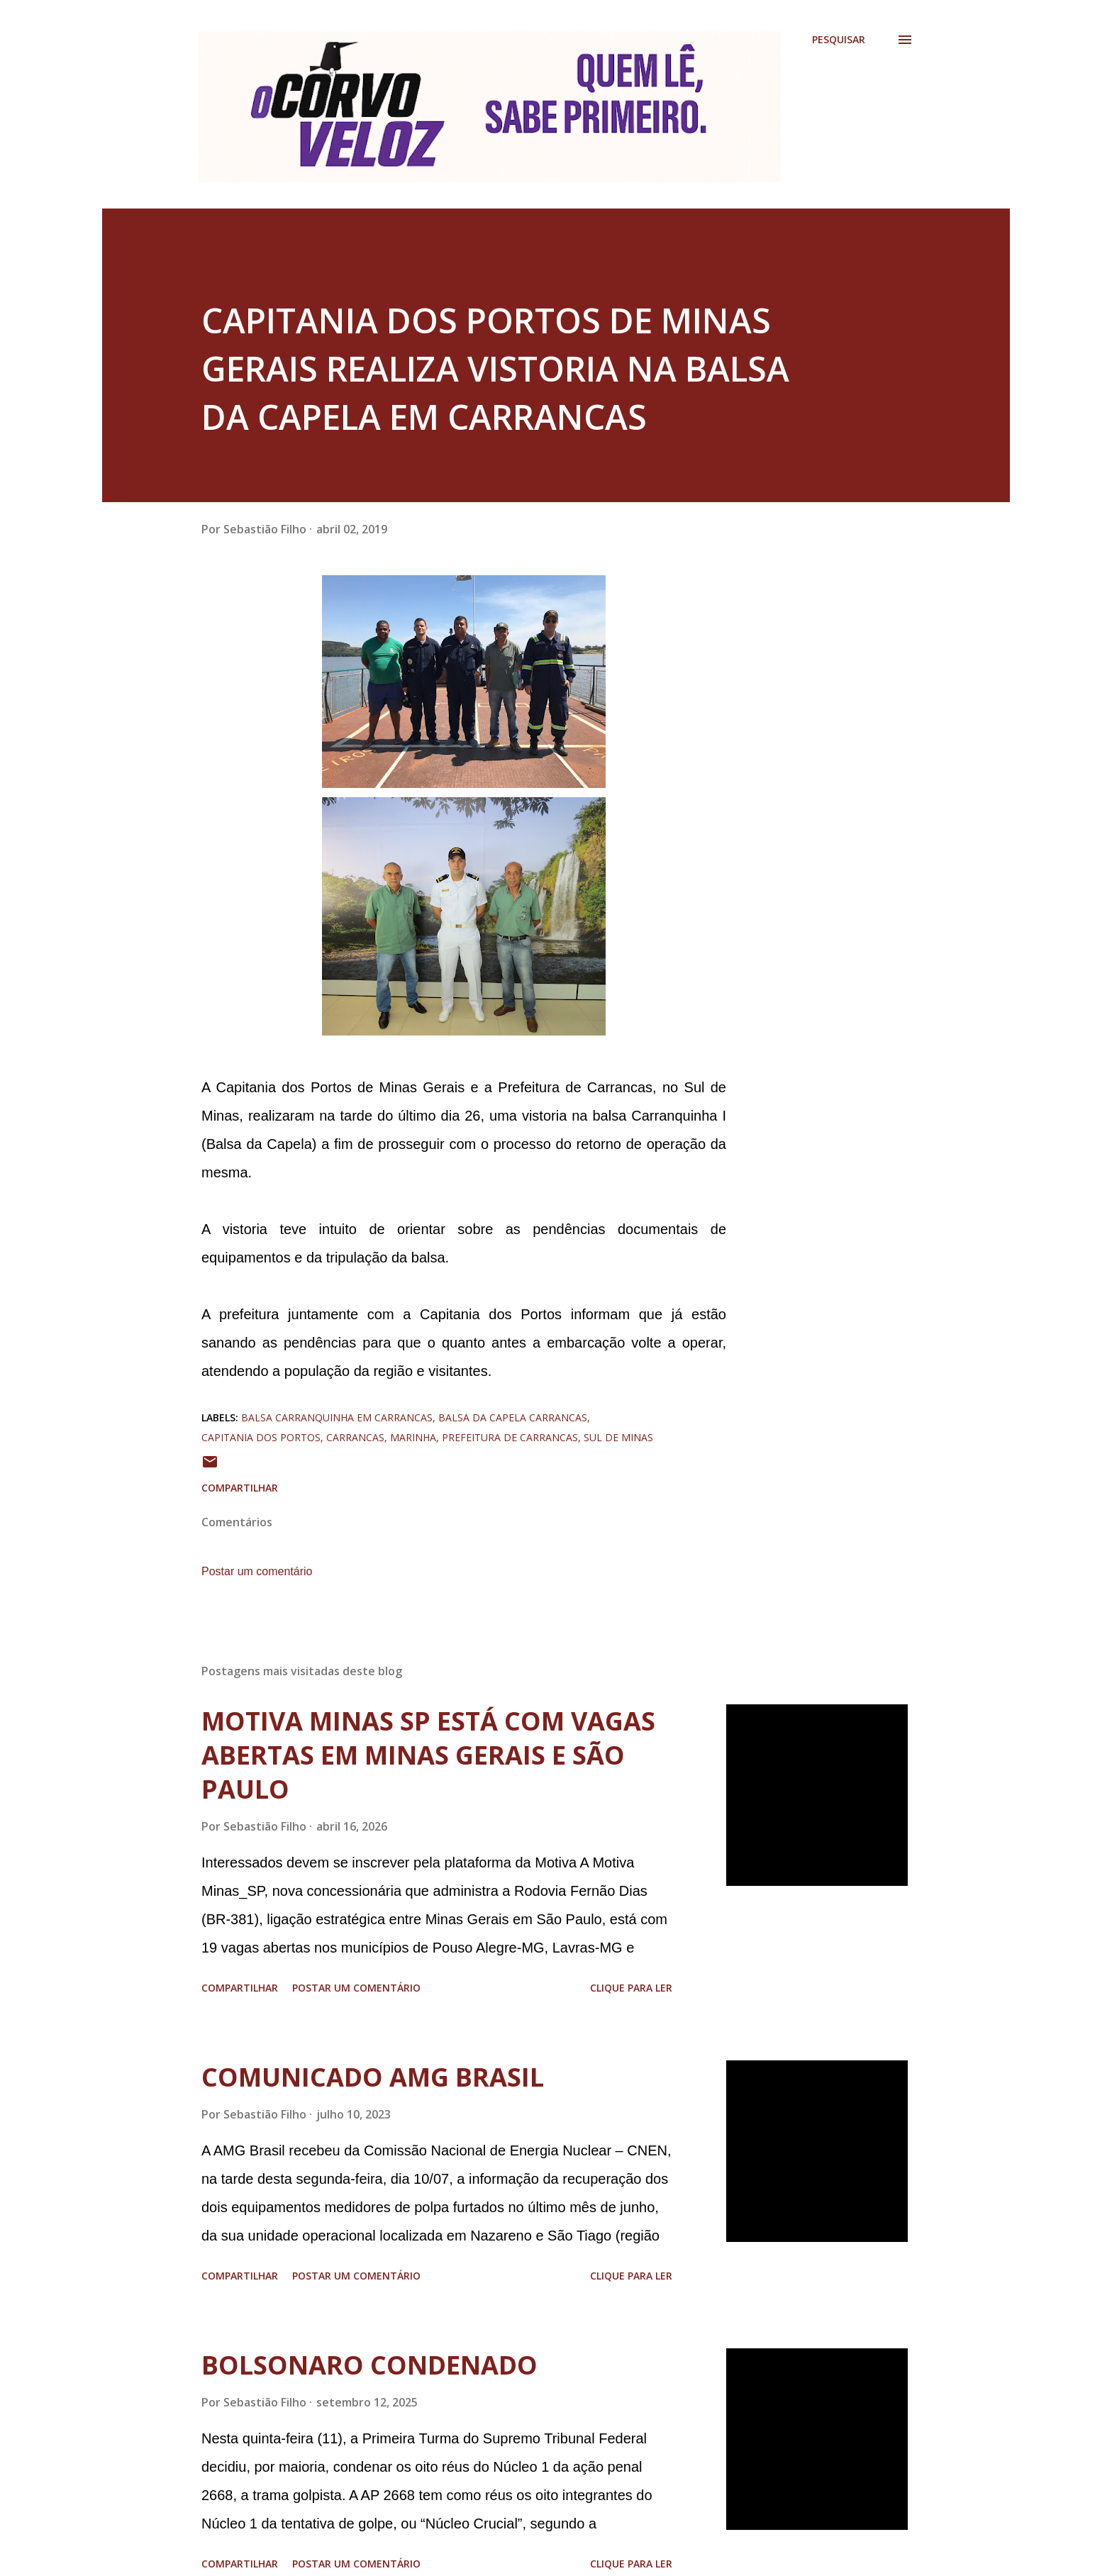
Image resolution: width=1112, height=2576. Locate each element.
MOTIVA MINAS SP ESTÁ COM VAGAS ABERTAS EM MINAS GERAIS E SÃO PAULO (428, 1755)
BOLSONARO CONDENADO (369, 2365)
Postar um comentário (257, 1571)
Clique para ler (631, 1987)
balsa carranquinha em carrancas (337, 1417)
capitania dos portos (261, 1437)
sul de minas (618, 1437)
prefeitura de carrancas (510, 1437)
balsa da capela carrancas (512, 1417)
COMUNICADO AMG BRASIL (372, 2077)
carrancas (355, 1437)
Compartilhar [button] (239, 1487)
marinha (413, 1437)
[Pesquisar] (838, 39)
